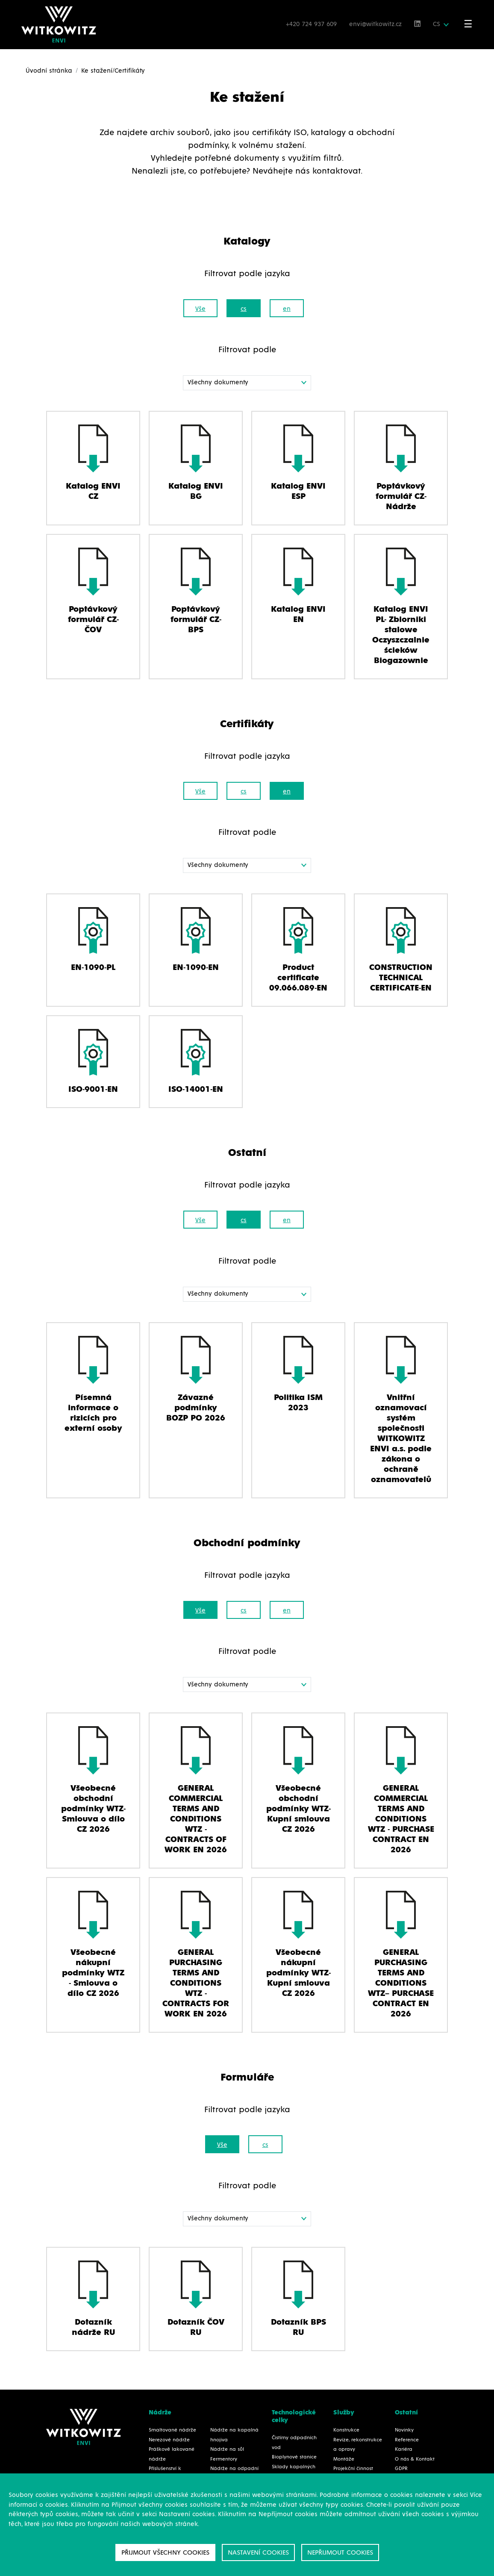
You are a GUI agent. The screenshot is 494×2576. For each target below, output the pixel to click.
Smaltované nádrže (172, 2430)
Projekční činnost (353, 2468)
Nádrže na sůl (227, 2449)
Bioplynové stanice (294, 2457)
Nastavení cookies (258, 2552)
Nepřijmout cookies (340, 2552)
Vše (200, 309)
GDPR (401, 2468)
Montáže (343, 2459)
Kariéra (403, 2449)
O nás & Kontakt (415, 2459)
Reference (407, 2440)
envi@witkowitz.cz (376, 24)
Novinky (404, 2430)
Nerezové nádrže (169, 2440)
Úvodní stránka (49, 71)
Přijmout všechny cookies (165, 2552)
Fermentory (223, 2459)
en (287, 309)
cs (244, 309)
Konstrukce (346, 2430)
